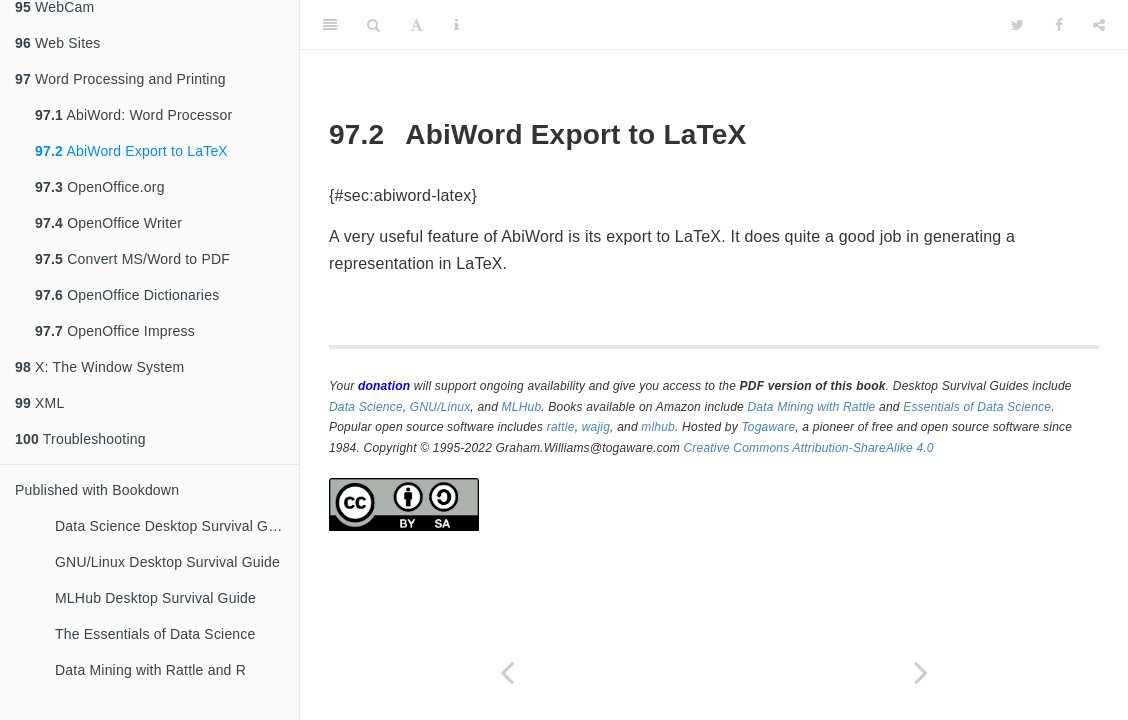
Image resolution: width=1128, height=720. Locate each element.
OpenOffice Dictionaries (127, 295)
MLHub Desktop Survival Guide (155, 598)
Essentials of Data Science (977, 407)
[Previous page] (507, 672)
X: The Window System (99, 367)
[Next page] (921, 672)
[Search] (373, 25)
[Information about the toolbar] (456, 25)
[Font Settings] (416, 25)
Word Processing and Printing (120, 79)
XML (39, 403)
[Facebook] (1059, 25)
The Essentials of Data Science (155, 634)
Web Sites (57, 43)
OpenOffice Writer (108, 223)
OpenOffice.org (100, 187)
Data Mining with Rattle (812, 407)
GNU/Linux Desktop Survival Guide (167, 562)
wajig (596, 427)
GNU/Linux (440, 407)
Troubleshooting (80, 439)
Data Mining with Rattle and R (150, 670)
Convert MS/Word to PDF (132, 259)
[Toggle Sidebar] (330, 25)
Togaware (768, 427)
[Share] (1099, 25)
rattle (561, 427)
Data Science (366, 407)
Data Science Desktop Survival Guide (175, 526)
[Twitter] (1017, 25)
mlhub (658, 427)
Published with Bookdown (97, 490)
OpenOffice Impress (115, 331)
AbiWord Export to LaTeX (131, 151)
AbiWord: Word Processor (133, 115)
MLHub (522, 407)
